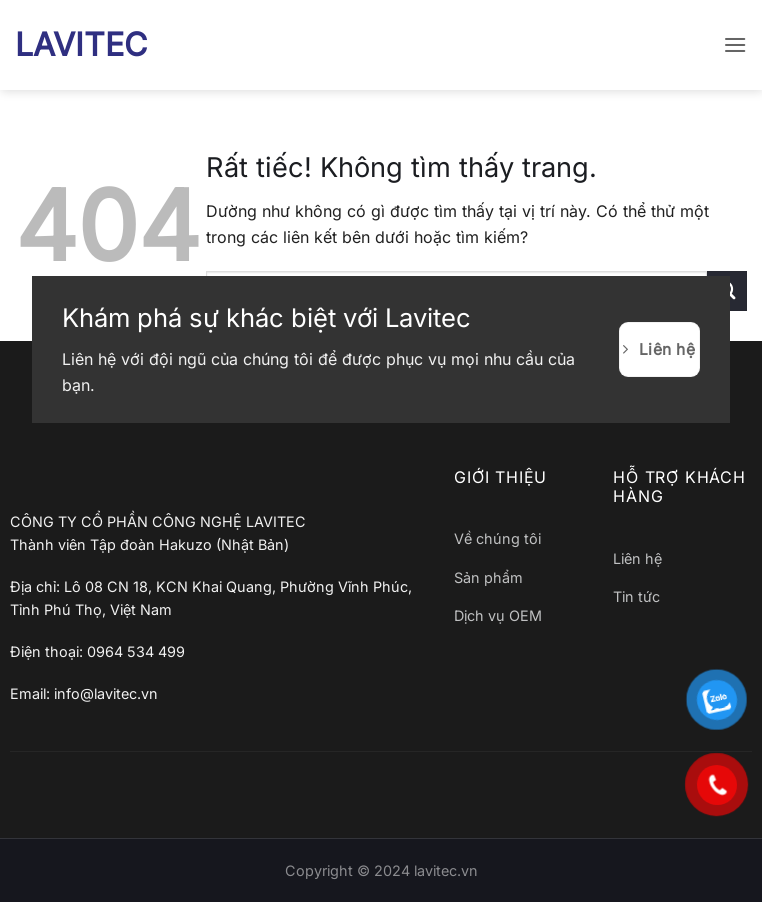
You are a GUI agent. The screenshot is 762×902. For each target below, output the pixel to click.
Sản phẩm (488, 577)
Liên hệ (637, 558)
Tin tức (636, 596)
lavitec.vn (446, 870)
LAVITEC (81, 45)
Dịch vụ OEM (498, 615)
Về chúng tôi (497, 538)
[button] (735, 44)
